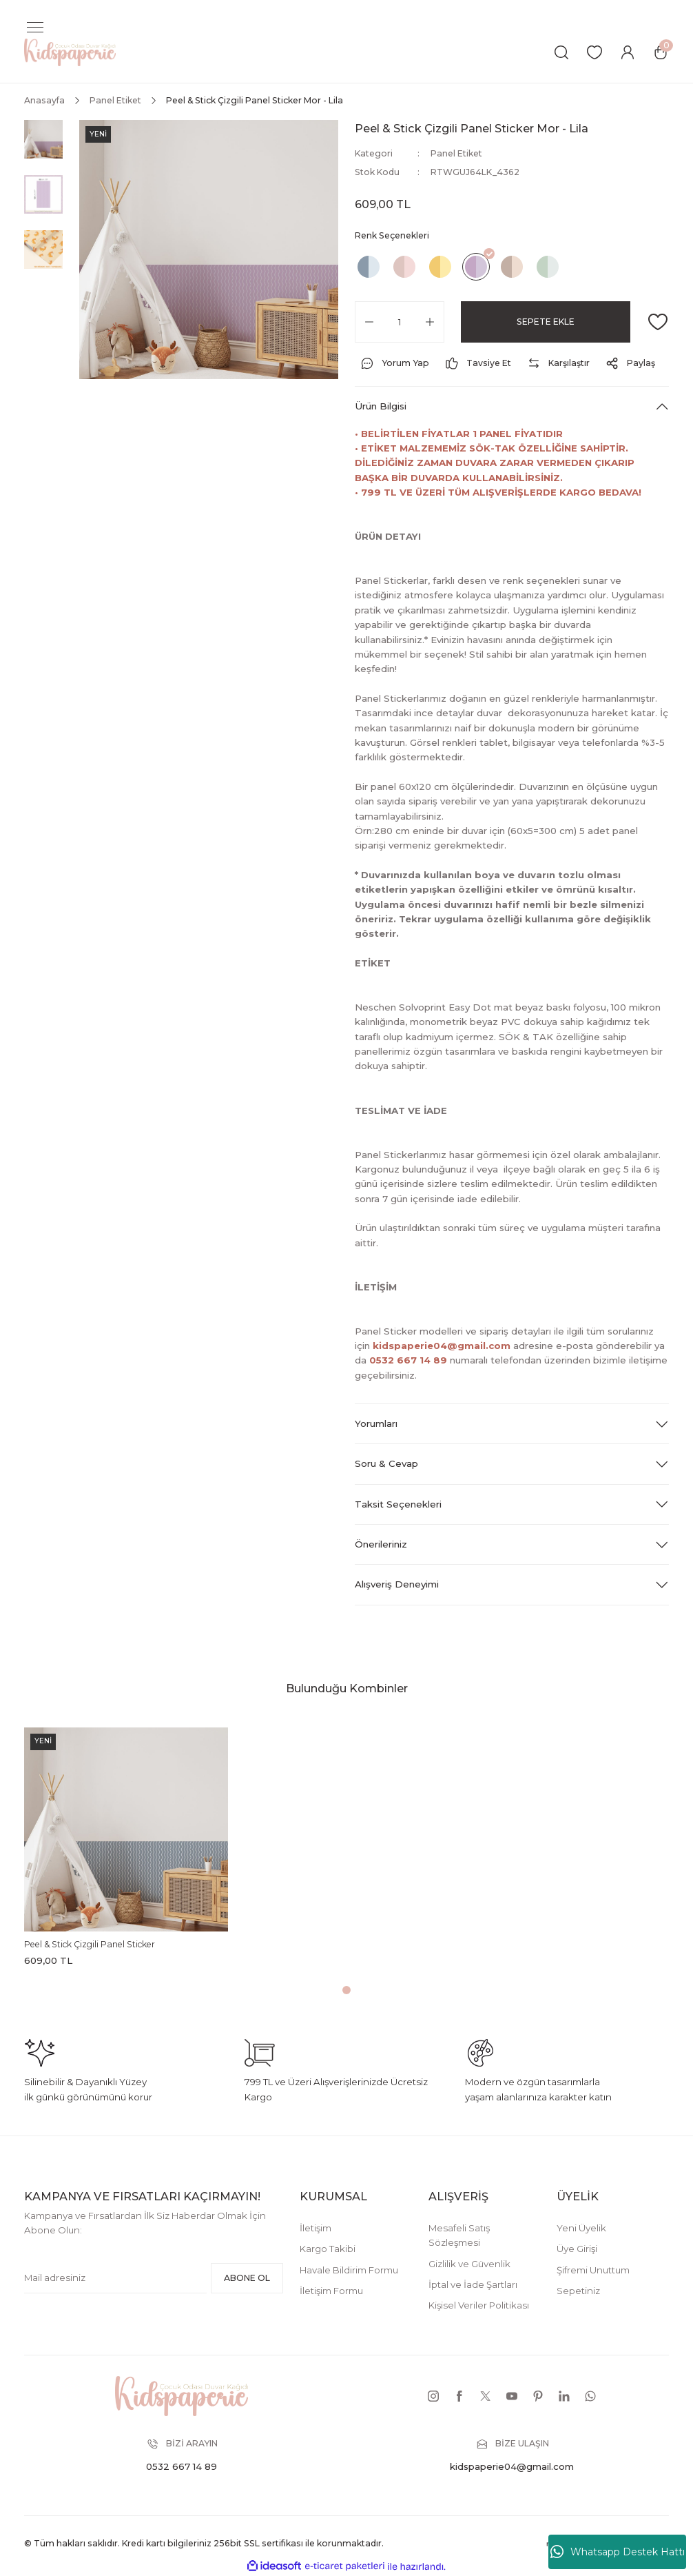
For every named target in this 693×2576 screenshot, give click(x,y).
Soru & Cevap (386, 1463)
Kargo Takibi (327, 2248)
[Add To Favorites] (658, 322)
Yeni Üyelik (581, 2227)
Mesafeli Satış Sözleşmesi (459, 2235)
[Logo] (70, 52)
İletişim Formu (331, 2290)
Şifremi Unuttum (593, 2269)
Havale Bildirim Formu (349, 2269)
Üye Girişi (577, 2248)
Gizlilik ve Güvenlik (469, 2263)
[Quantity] (399, 322)
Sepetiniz (578, 2290)
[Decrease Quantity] (369, 322)
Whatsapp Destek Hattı (617, 2551)
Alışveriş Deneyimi (397, 1584)
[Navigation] (35, 28)
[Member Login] (627, 52)
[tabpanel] (126, 1850)
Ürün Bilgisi (380, 406)
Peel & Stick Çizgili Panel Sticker (89, 1944)
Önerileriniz (381, 1544)
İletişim (315, 2227)
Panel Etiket (456, 153)
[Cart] (660, 52)
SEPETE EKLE (546, 321)
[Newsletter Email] (115, 2278)
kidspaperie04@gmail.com (441, 1345)
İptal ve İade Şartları (472, 2284)
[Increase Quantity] (430, 322)
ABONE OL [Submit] (247, 2278)
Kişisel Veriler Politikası (478, 2305)
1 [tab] (346, 1990)
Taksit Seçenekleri (398, 1504)
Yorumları (376, 1423)
